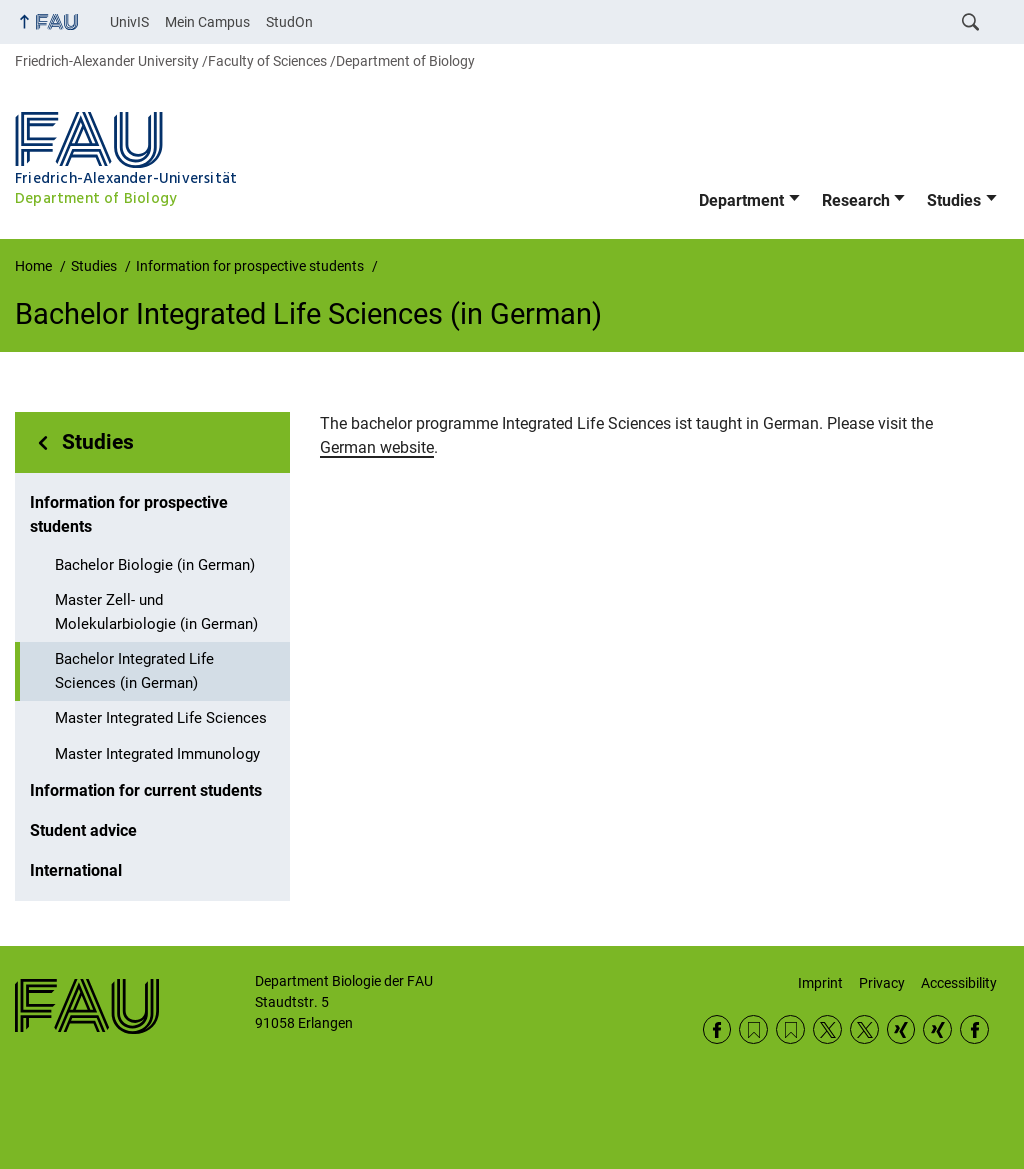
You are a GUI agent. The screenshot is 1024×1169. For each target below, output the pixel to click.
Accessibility (959, 983)
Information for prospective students (129, 514)
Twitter (827, 1029)
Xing (901, 1029)
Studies (954, 200)
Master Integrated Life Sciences (161, 718)
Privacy (882, 983)
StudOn (289, 22)
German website (377, 447)
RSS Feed (753, 1029)
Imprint (820, 983)
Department (741, 200)
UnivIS (129, 22)
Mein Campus (207, 22)
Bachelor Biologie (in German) (155, 565)
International (76, 870)
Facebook (717, 1029)
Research (856, 200)
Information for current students (146, 790)
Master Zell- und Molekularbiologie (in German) (156, 612)
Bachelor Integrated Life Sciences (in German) (134, 671)
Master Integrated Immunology (157, 754)
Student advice (83, 830)
